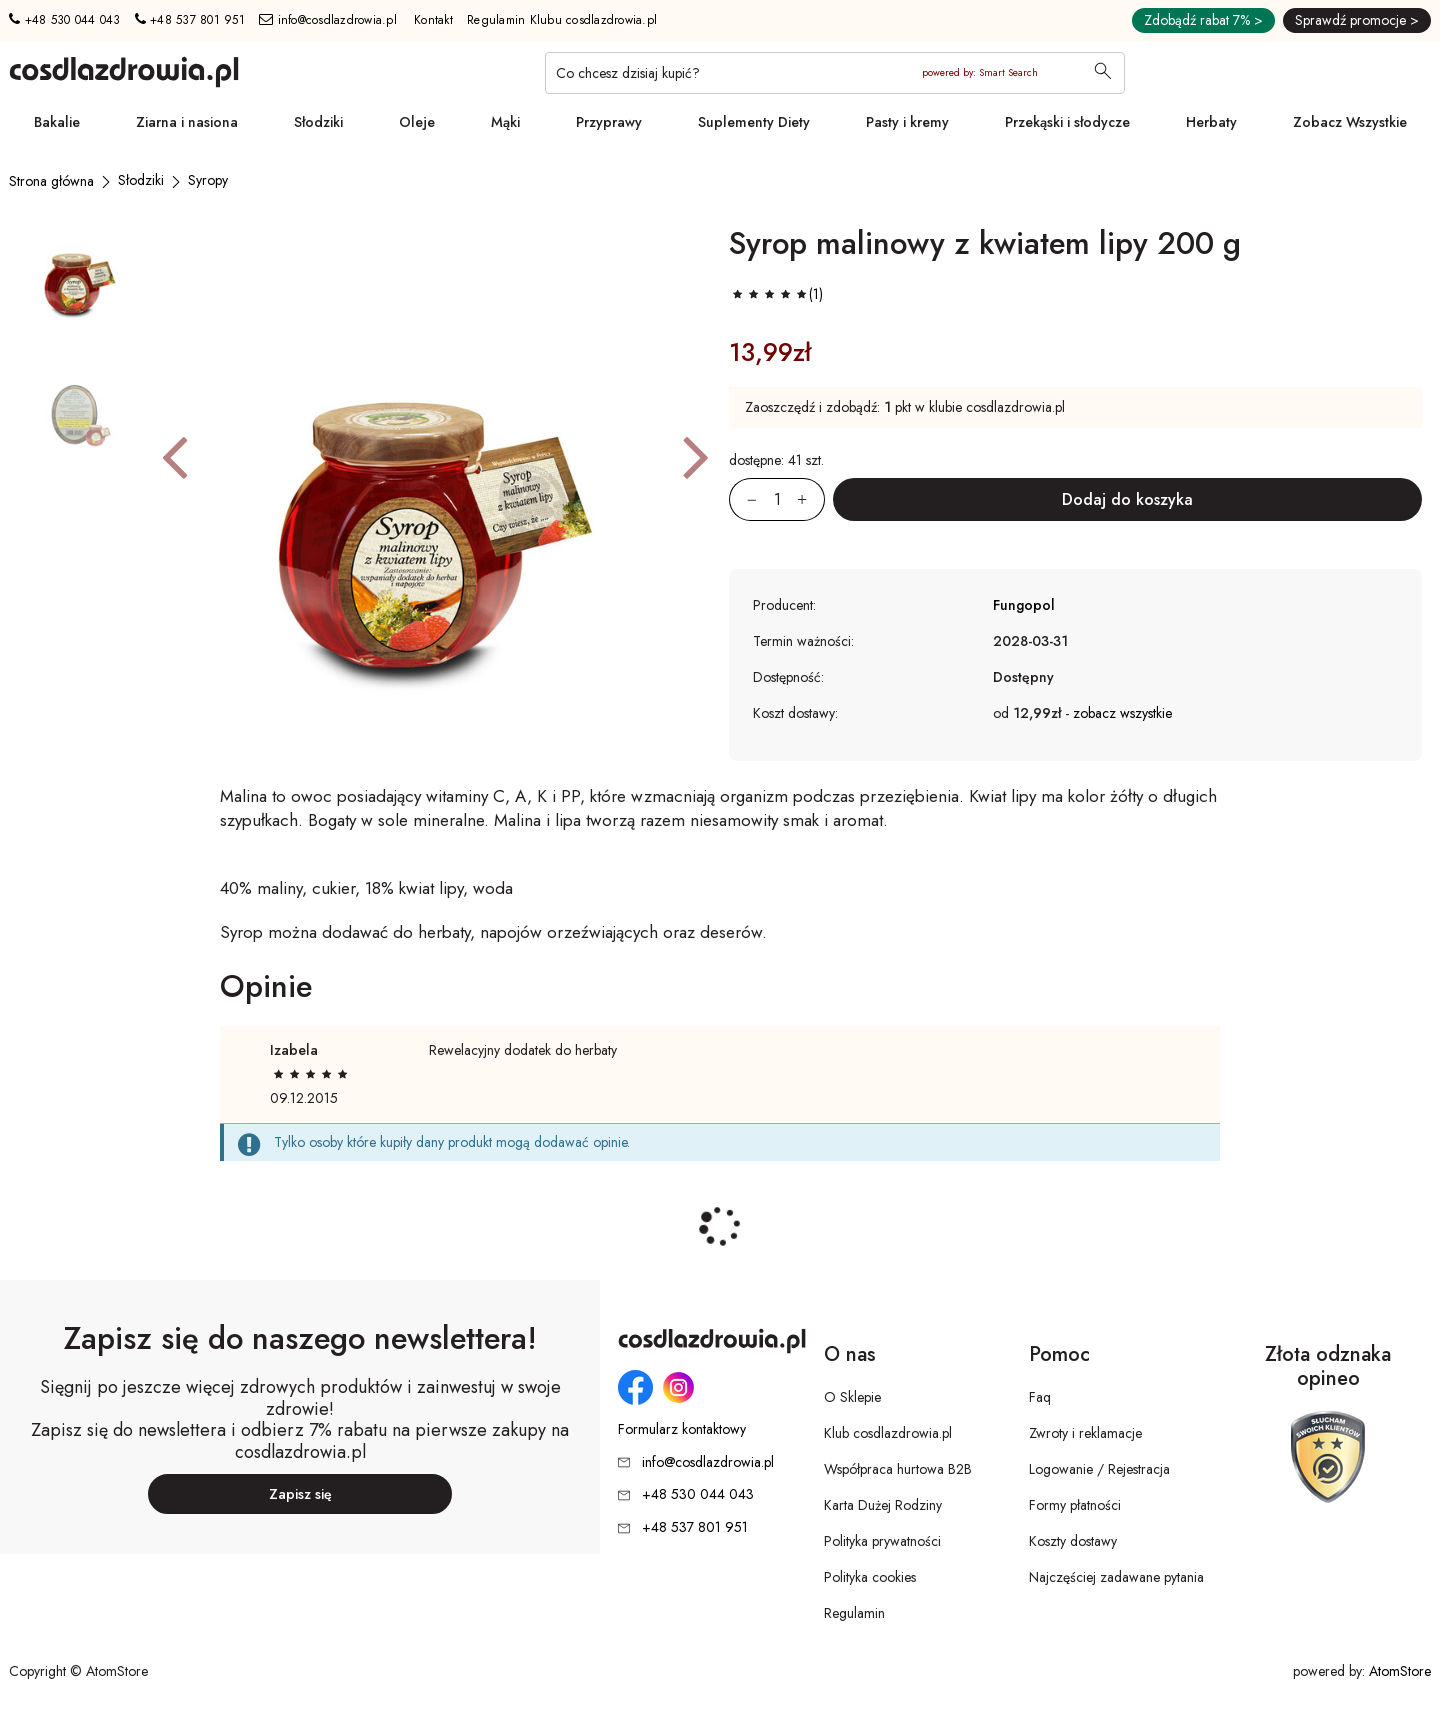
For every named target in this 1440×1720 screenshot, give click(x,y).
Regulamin (854, 1613)
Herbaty (1211, 122)
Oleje (417, 122)
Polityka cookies (870, 1577)
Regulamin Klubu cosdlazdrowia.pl (562, 20)
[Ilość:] (777, 499)
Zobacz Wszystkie (1350, 122)
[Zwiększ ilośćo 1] (811, 499)
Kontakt (433, 20)
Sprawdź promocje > (1357, 20)
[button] (174, 456)
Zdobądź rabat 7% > (1203, 20)
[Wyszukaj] (1103, 73)
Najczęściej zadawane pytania (1116, 1577)
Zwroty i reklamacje (1085, 1433)
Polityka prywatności (882, 1541)
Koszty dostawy (1073, 1541)
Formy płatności (1075, 1505)
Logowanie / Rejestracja (1099, 1469)
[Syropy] (208, 180)
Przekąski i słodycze (1067, 122)
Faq (1040, 1397)
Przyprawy (609, 122)
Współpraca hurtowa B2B (898, 1469)
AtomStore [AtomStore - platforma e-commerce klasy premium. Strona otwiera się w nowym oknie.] (1400, 1671)
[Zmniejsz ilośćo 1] (743, 499)
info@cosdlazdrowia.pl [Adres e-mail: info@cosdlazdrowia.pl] (328, 20)
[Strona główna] (51, 181)
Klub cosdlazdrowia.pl (888, 1433)
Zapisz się (300, 1494)
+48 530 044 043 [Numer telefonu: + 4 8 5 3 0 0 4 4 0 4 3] (64, 20)
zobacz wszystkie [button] (1122, 713)
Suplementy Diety (754, 122)
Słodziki (318, 122)
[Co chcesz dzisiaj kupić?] (835, 73)
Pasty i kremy (907, 122)
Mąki (505, 122)
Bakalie (57, 122)
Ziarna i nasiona (187, 122)
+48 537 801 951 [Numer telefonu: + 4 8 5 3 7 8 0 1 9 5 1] (190, 20)
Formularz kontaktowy (682, 1429)
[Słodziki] (141, 180)
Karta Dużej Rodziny (883, 1505)
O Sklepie (852, 1397)
